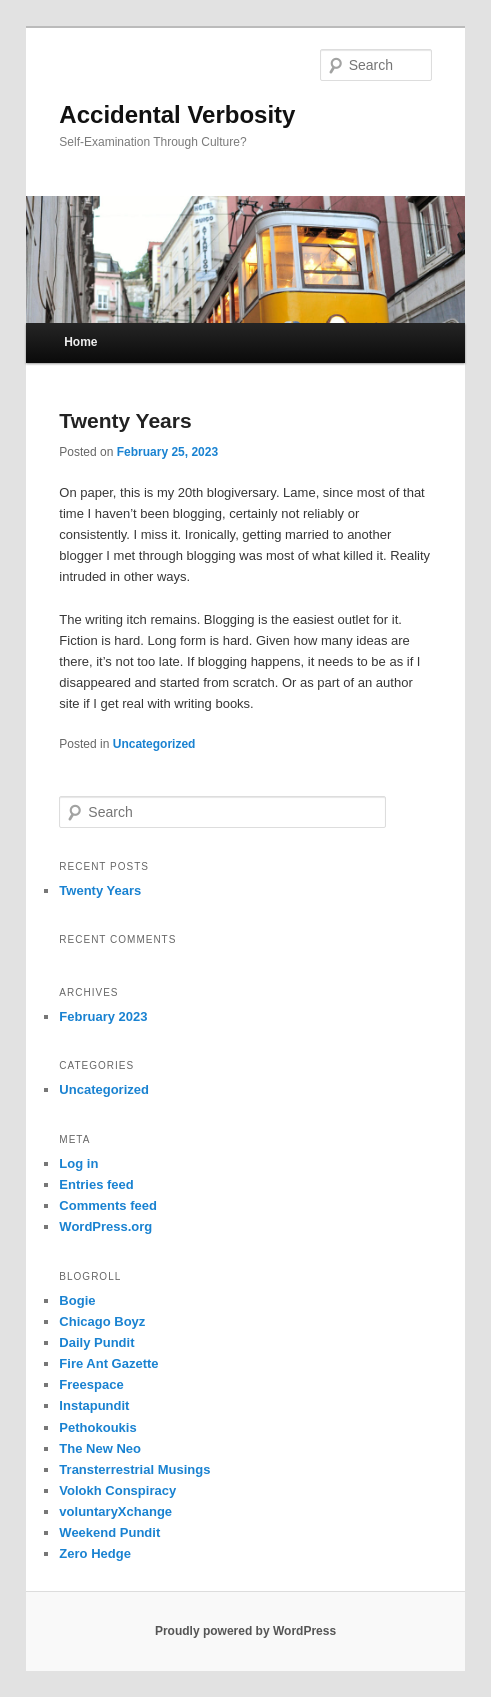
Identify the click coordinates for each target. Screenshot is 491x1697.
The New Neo (100, 1448)
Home (80, 342)
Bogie (77, 1300)
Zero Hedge (95, 1553)
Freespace (91, 1384)
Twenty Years (125, 420)
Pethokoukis (97, 1427)
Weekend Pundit (109, 1532)
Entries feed (96, 1184)
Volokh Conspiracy (117, 1490)
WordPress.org (105, 1226)
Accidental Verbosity (177, 114)
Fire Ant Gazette (108, 1363)
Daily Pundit (96, 1342)
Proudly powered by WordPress (245, 1631)
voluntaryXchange (115, 1511)
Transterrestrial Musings (134, 1469)
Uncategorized (154, 744)
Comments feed (108, 1205)
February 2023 (103, 1016)
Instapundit (94, 1405)
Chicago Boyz (102, 1321)
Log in (78, 1163)
